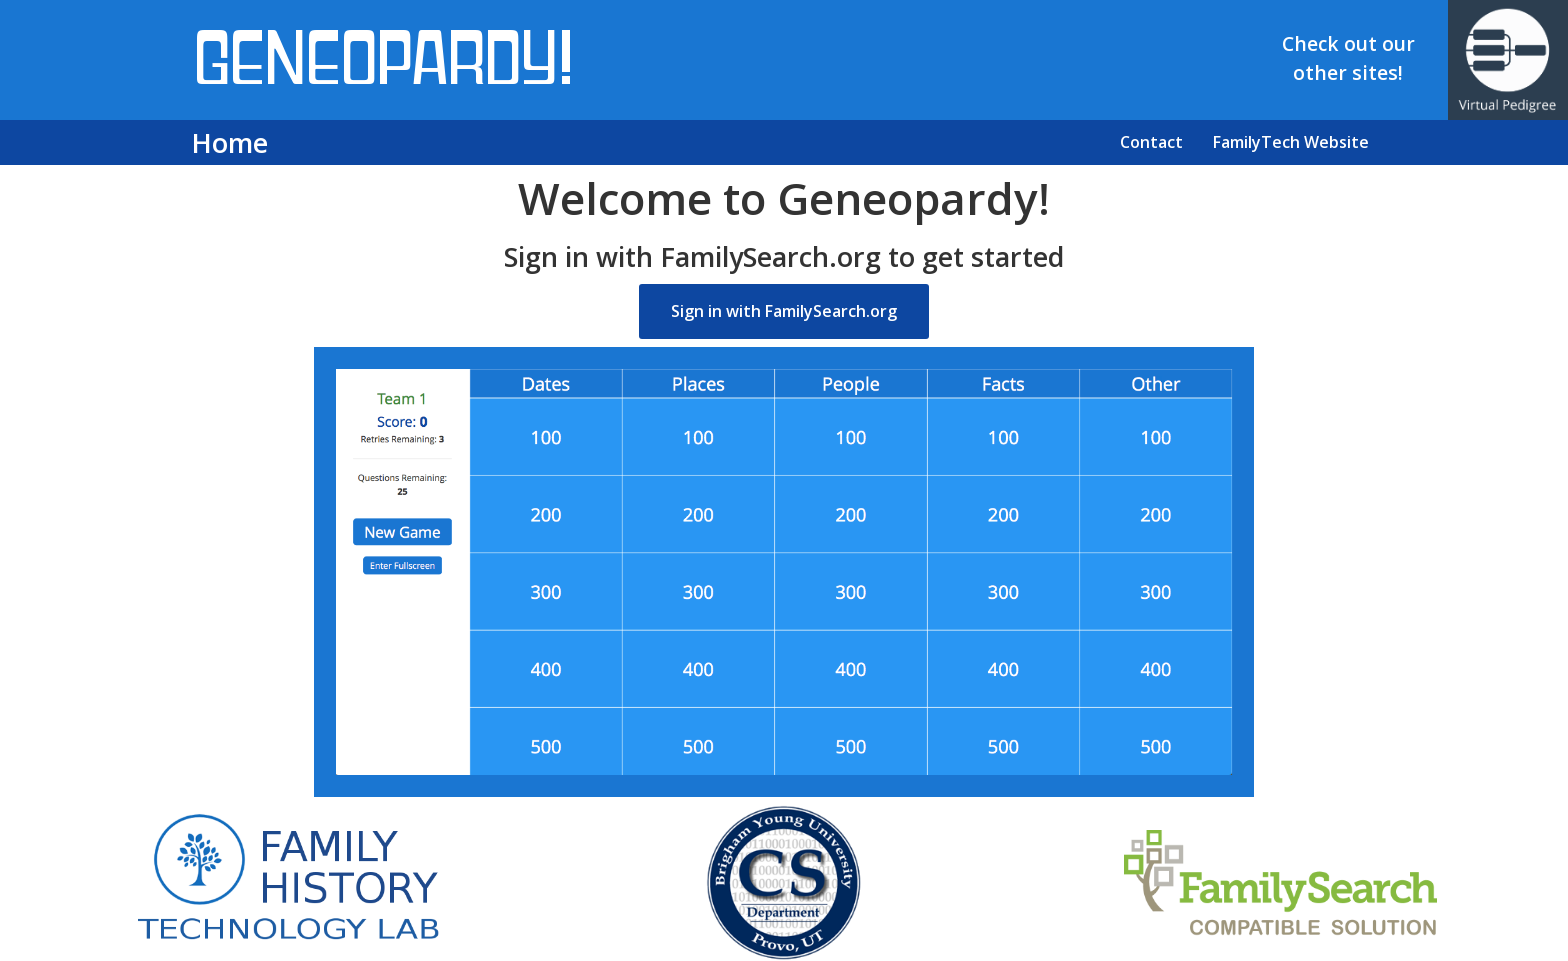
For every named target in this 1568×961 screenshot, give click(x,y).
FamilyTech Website (1291, 142)
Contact (1151, 142)
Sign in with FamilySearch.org (784, 311)
